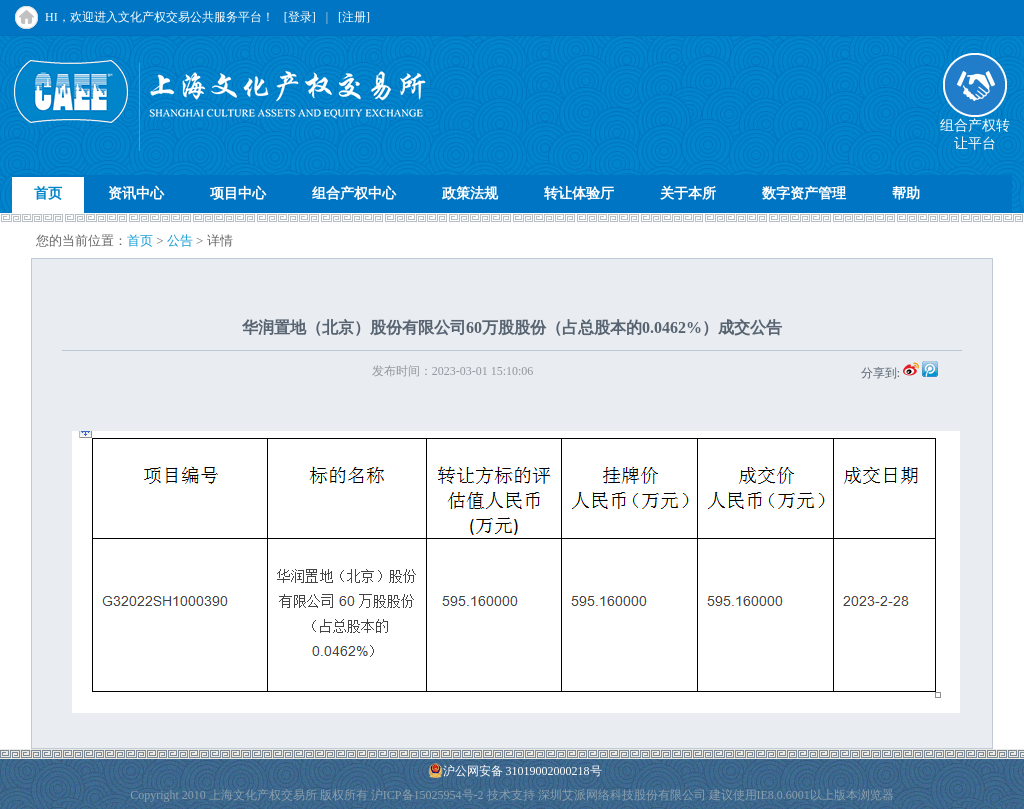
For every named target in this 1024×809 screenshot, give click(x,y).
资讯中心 (136, 193)
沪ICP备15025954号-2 (427, 795)
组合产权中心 (354, 193)
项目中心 (238, 193)
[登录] (300, 17)
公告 (180, 240)
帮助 (906, 193)
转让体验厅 (579, 193)
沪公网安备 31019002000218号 (515, 770)
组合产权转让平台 (975, 128)
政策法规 (470, 193)
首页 (48, 193)
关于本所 (688, 193)
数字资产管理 (804, 193)
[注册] (354, 17)
